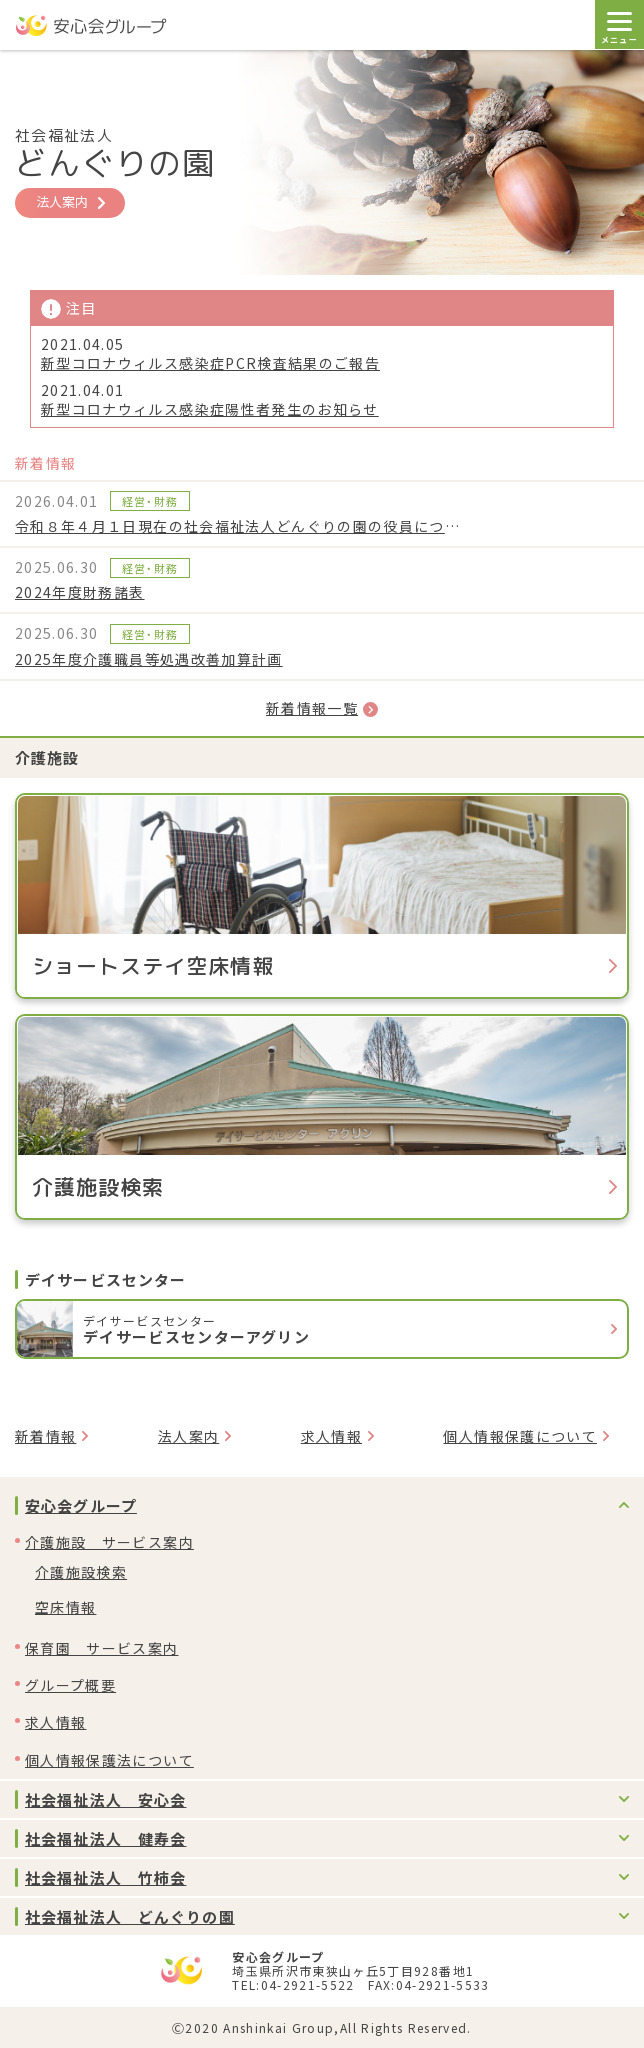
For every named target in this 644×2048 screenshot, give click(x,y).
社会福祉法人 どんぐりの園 (130, 1916)
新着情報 (45, 1436)
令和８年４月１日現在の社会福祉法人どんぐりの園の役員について (240, 526)
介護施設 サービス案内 (109, 1542)
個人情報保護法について (109, 1760)
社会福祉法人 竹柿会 (105, 1877)
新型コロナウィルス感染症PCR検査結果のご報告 (210, 363)
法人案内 (70, 201)
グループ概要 (70, 1685)
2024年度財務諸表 (80, 592)
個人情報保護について (520, 1436)
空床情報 (65, 1607)
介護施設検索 (81, 1572)
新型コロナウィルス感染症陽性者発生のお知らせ (210, 409)
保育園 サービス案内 (102, 1648)
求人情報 (331, 1436)
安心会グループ (81, 1505)
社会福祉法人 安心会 (105, 1799)
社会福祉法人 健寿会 (105, 1838)
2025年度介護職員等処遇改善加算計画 (149, 659)
